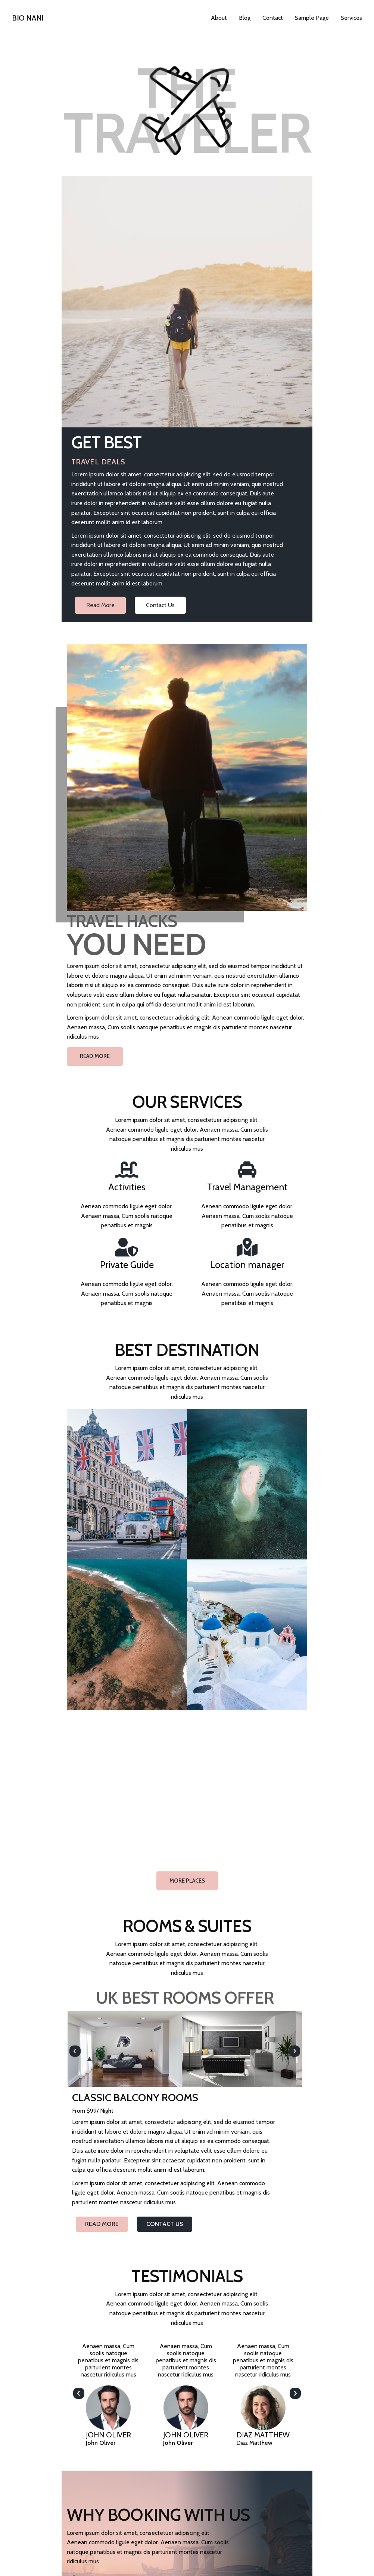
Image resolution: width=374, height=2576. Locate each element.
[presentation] (74, 1584)
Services (351, 17)
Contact (272, 17)
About (219, 17)
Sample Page (312, 17)
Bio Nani (28, 17)
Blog (244, 17)
